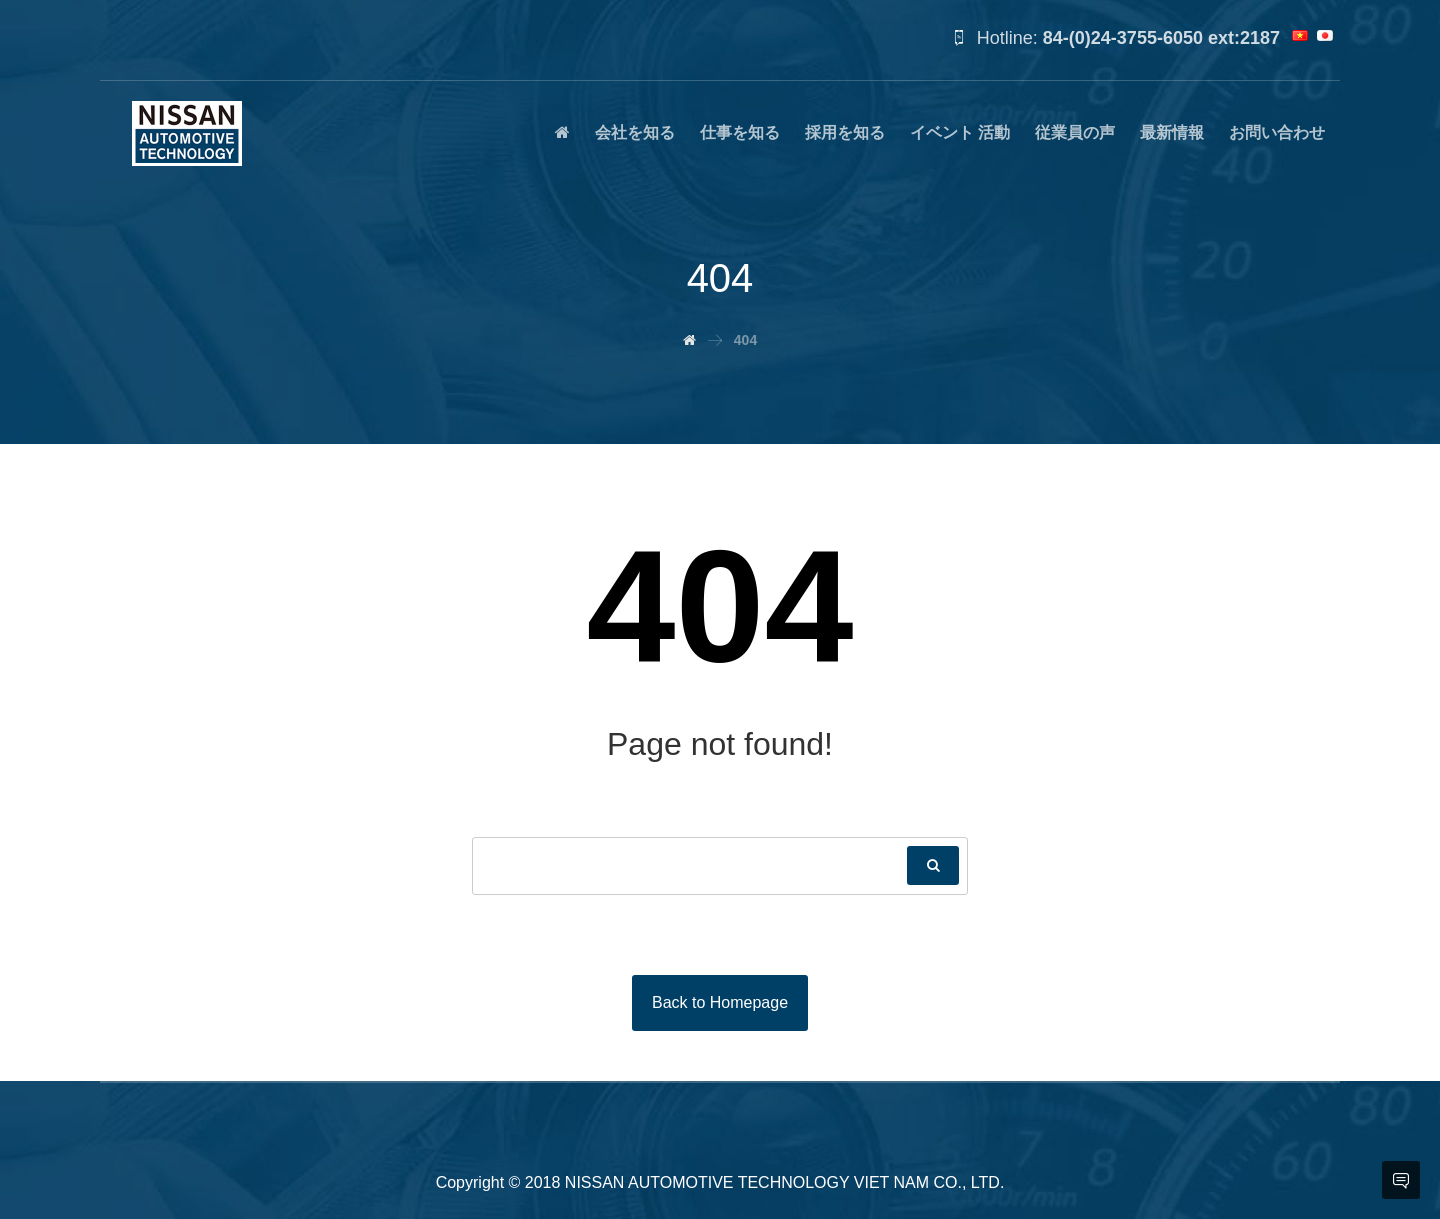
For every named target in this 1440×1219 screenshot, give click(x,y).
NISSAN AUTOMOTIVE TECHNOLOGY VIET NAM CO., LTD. (785, 1182)
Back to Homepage (720, 1002)
